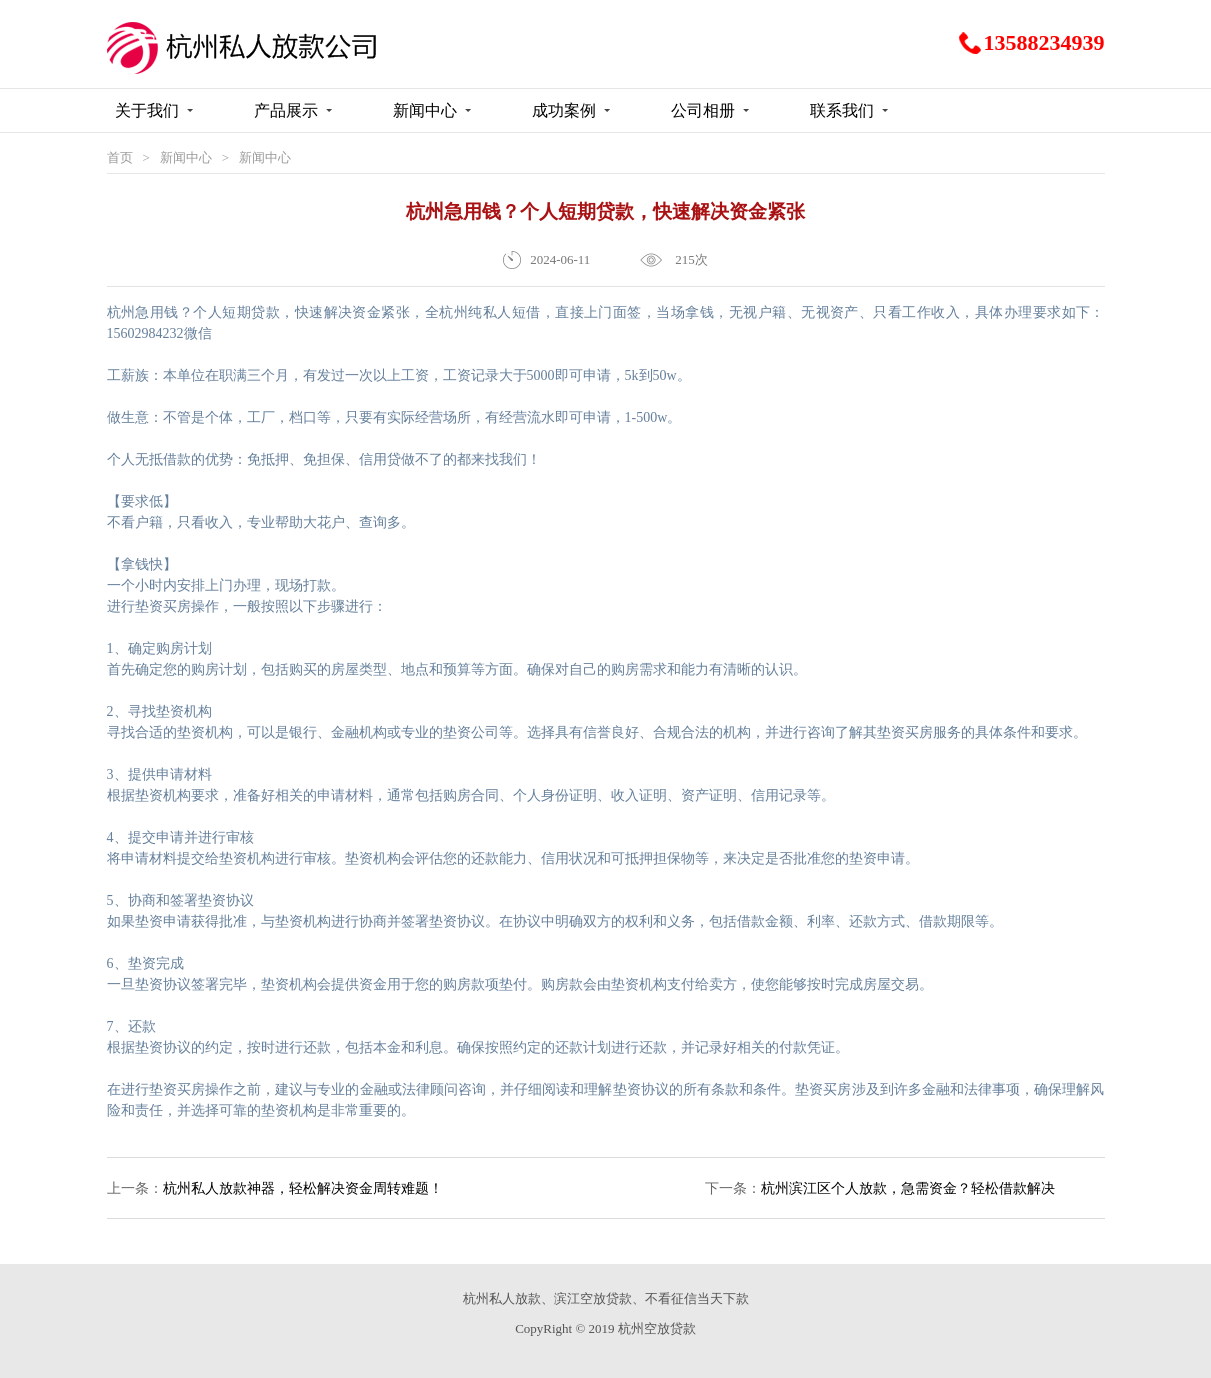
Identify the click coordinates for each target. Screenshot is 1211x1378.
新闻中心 (186, 157)
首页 (120, 157)
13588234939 (1044, 43)
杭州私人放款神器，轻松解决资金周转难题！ (303, 1188)
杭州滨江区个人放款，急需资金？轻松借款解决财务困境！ (908, 1200)
